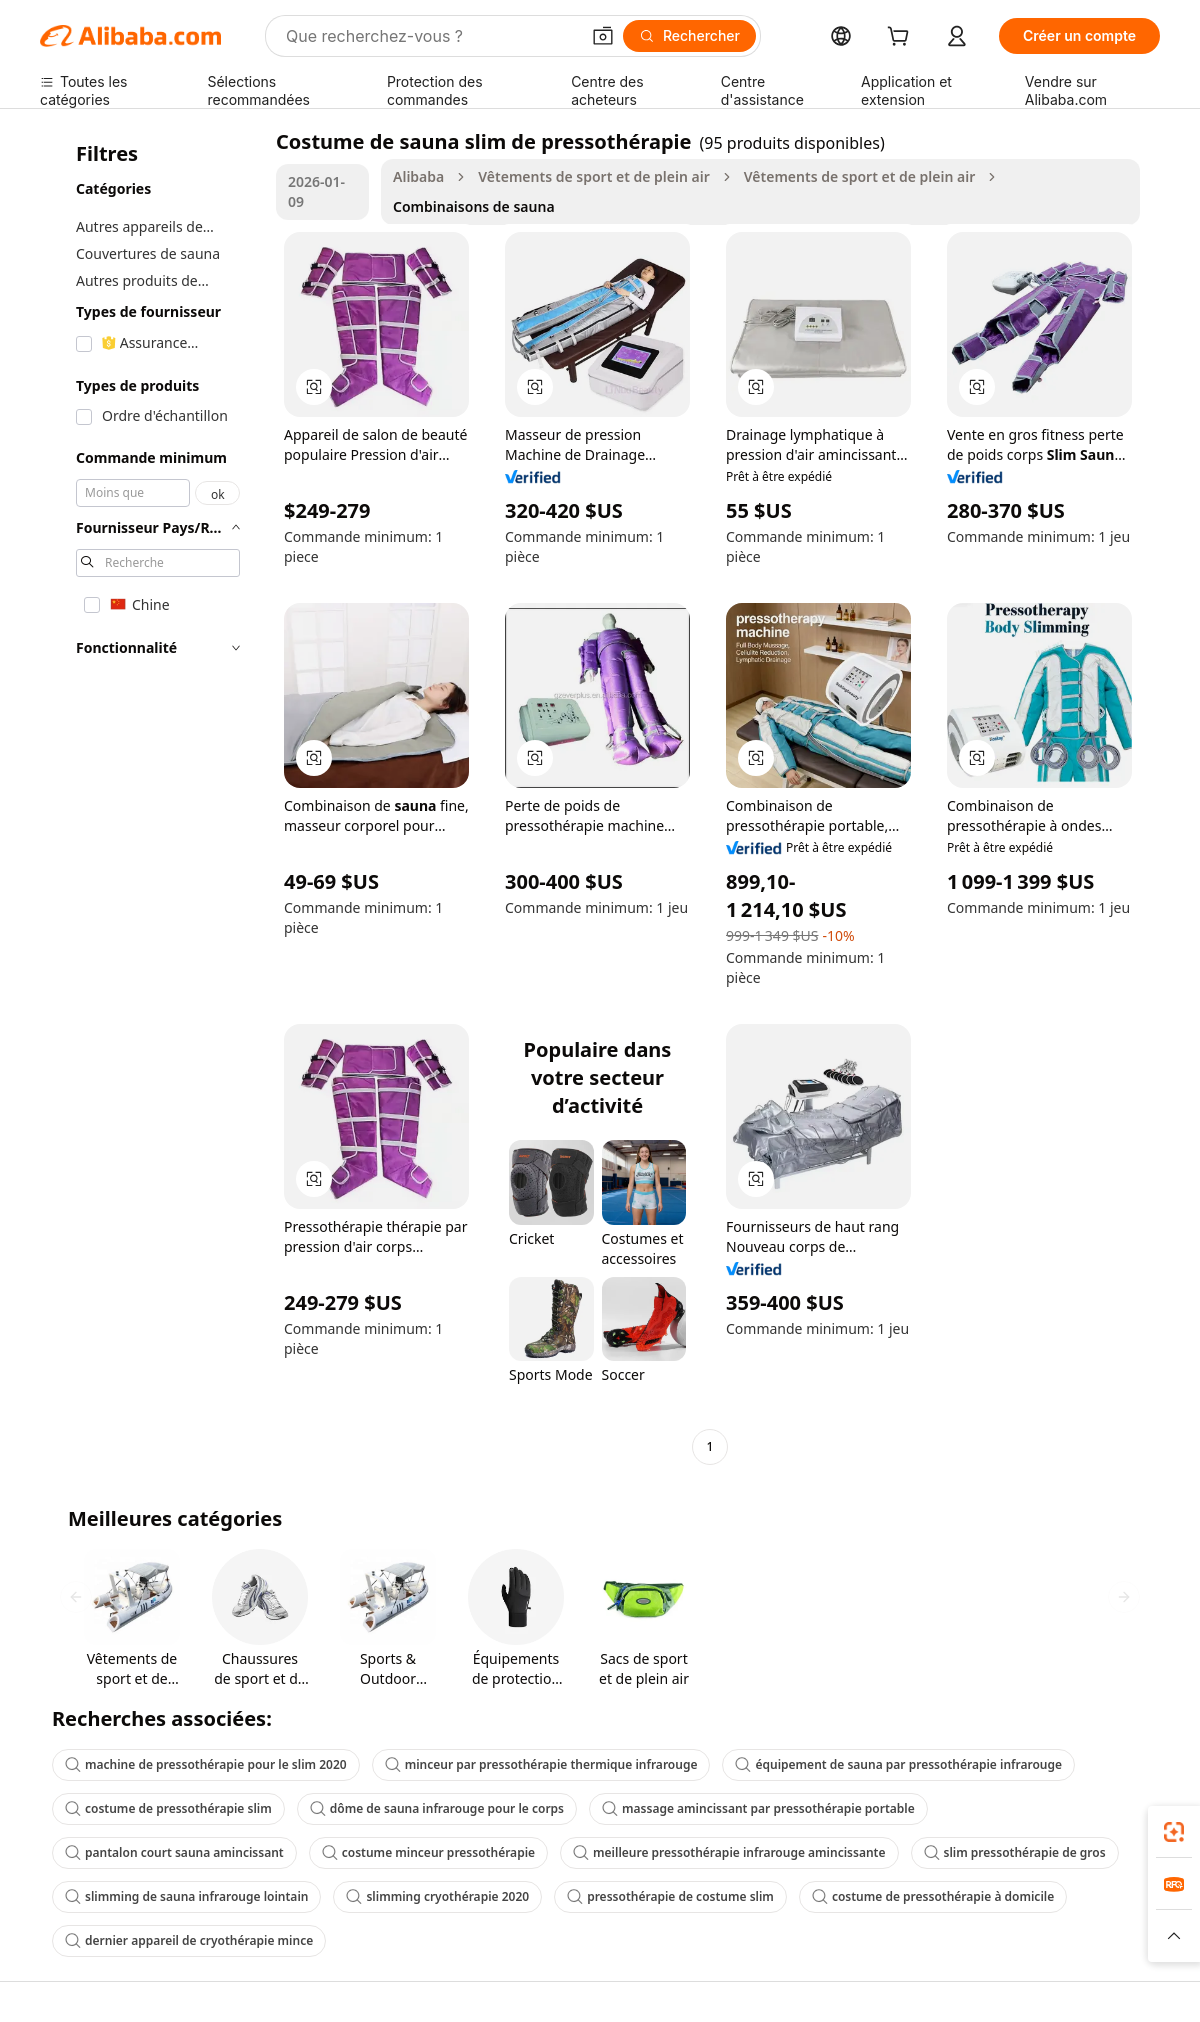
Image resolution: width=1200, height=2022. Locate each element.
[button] (603, 36)
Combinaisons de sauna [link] (474, 206)
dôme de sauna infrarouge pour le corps (437, 1808)
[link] (1174, 1832)
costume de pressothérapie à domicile (933, 1896)
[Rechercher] (689, 36)
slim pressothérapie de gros (1015, 1852)
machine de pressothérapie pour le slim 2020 (206, 1764)
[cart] (902, 38)
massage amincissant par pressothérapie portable (758, 1808)
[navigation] (152, 796)
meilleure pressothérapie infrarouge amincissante (729, 1852)
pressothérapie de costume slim (670, 1896)
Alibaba (418, 176)
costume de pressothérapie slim (168, 1808)
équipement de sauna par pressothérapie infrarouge (898, 1764)
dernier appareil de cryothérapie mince (189, 1940)
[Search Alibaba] (430, 36)
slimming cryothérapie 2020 (437, 1896)
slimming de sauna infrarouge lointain (186, 1896)
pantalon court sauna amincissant (174, 1852)
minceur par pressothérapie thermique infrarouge (541, 1764)
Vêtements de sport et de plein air (594, 176)
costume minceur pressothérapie (428, 1852)
